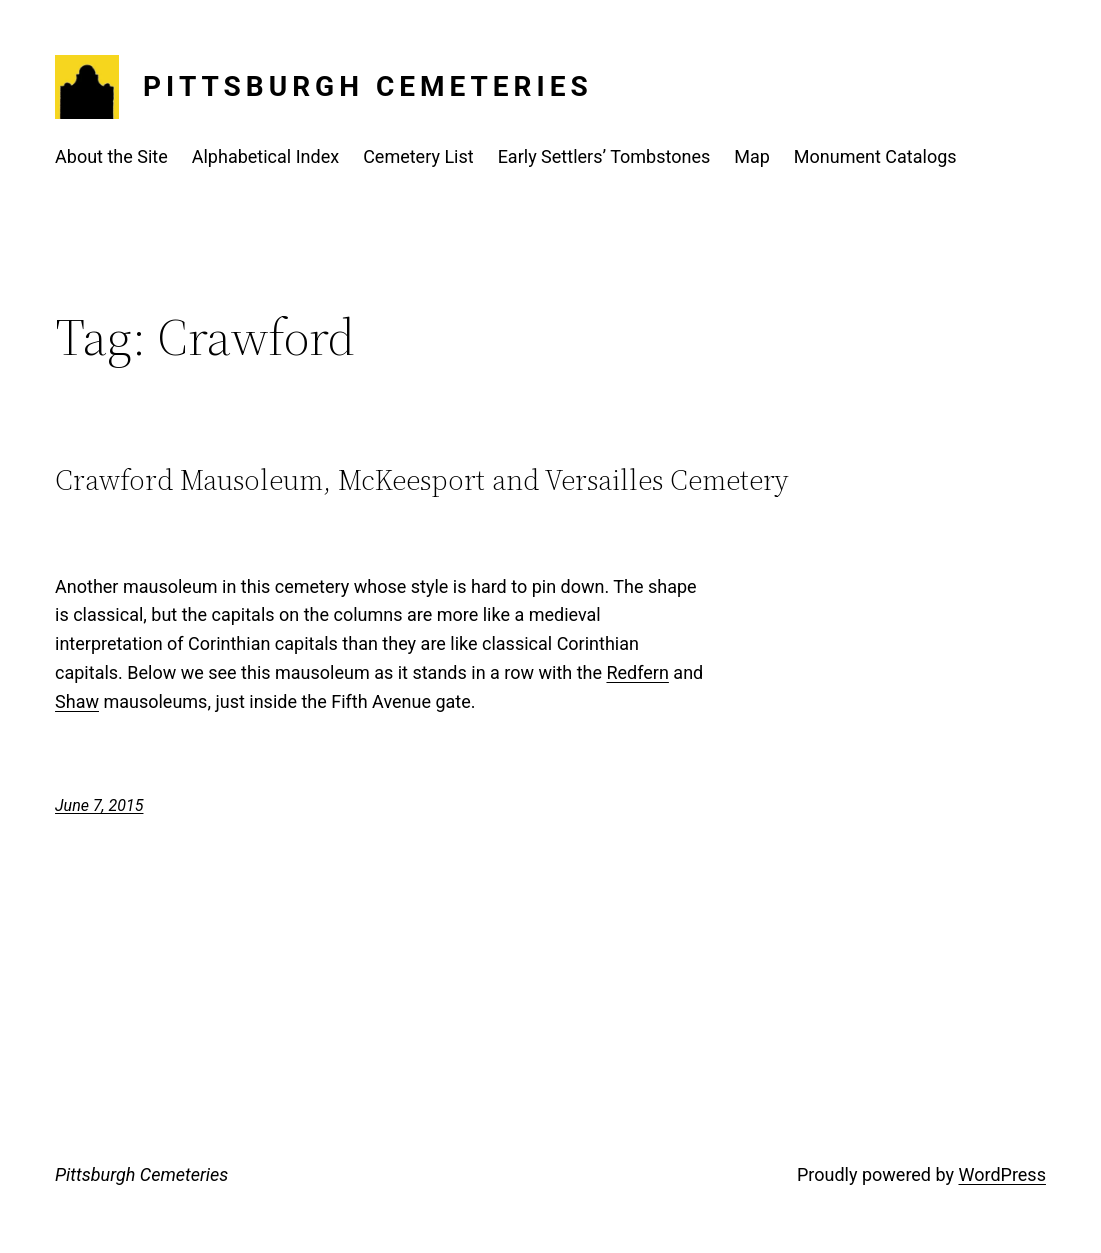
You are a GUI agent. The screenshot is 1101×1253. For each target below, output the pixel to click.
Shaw (77, 701)
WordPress (1001, 1174)
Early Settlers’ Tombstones (604, 156)
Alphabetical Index (265, 156)
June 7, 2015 (99, 805)
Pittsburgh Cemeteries (368, 86)
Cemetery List (418, 156)
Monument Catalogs (875, 156)
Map (752, 156)
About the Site (111, 156)
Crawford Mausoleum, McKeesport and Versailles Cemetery (422, 480)
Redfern (637, 672)
